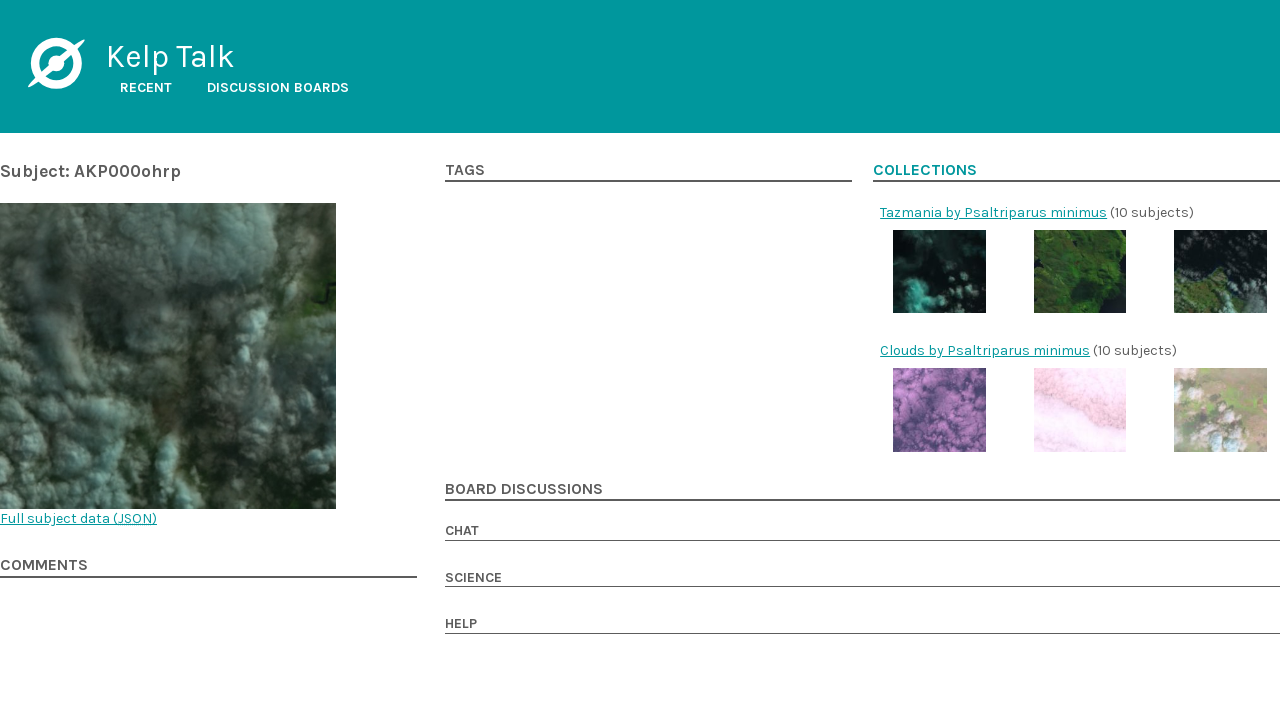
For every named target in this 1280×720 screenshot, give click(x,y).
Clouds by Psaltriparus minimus (985, 350)
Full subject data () (78, 518)
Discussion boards (278, 87)
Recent (146, 87)
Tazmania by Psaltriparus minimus (993, 212)
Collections (925, 170)
